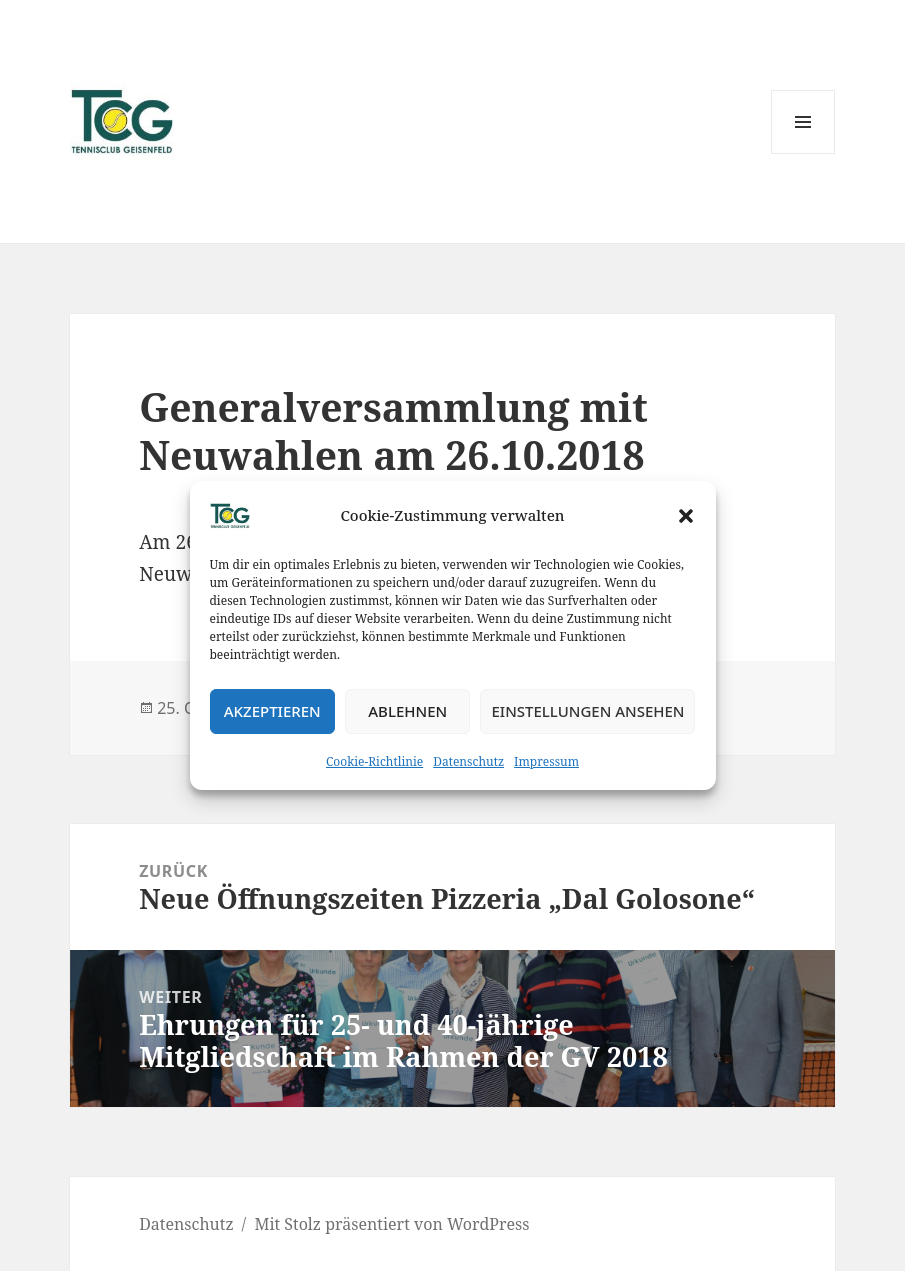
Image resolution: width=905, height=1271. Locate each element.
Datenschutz (468, 761)
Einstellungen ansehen (587, 711)
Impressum (546, 761)
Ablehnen (407, 711)
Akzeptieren (272, 711)
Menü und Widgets (803, 153)
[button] (686, 516)
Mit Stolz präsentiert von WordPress (391, 1224)
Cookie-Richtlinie (374, 761)
